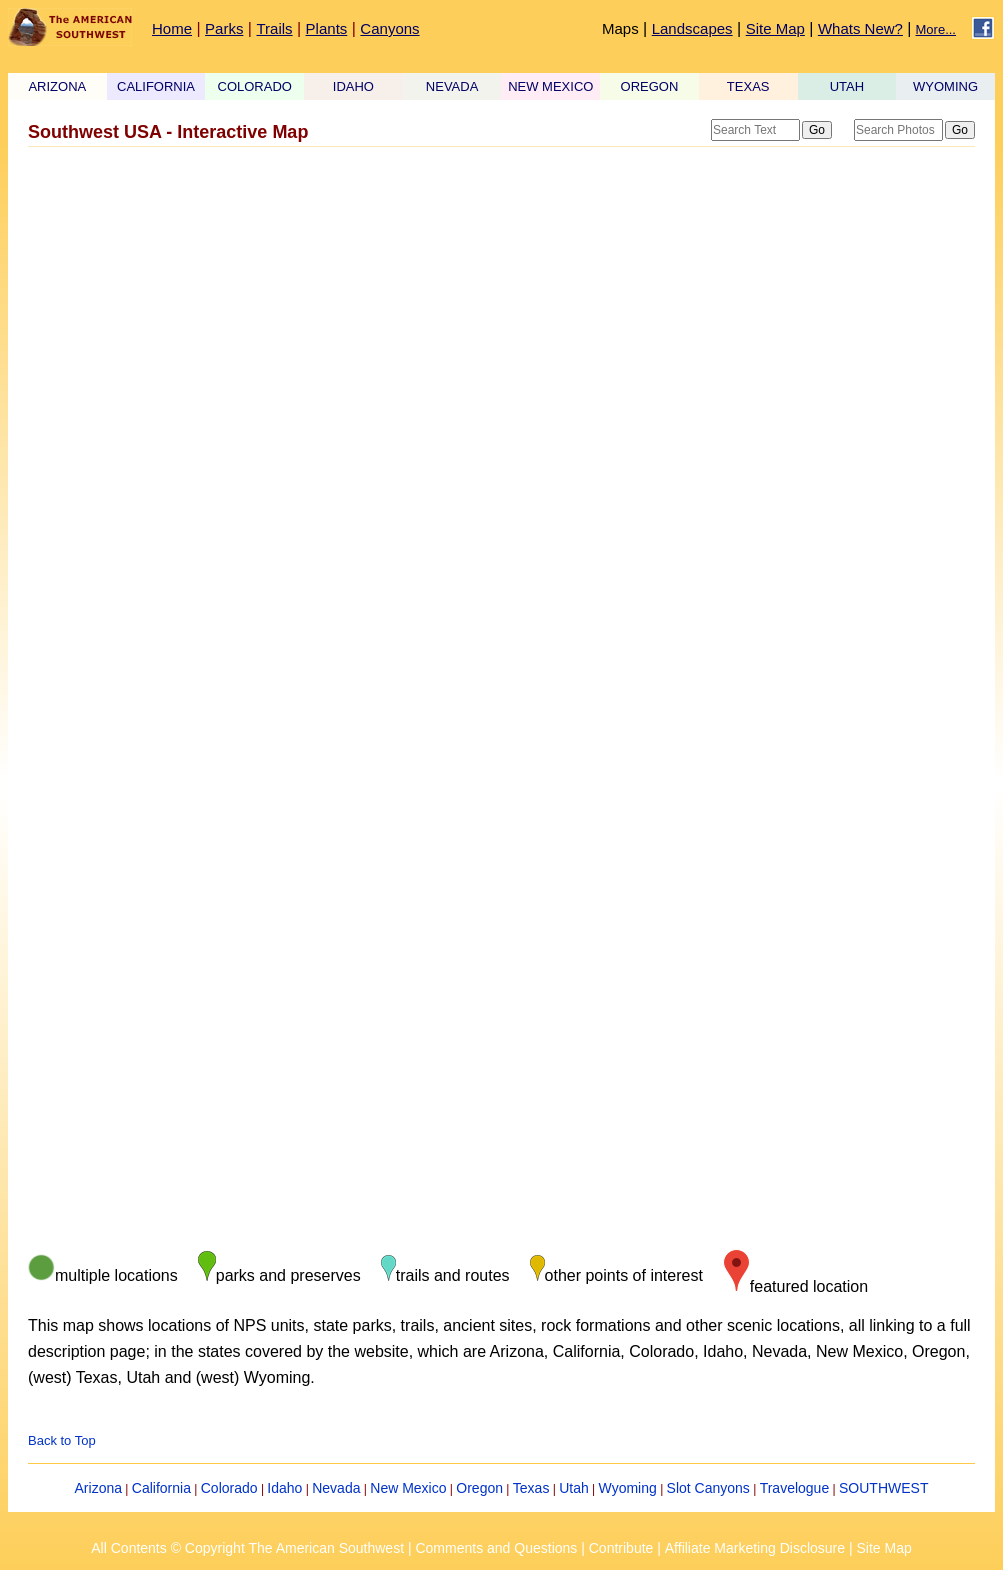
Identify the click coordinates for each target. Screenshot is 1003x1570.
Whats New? (860, 28)
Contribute (621, 1548)
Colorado (229, 1488)
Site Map (775, 28)
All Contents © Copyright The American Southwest (247, 1548)
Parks (224, 28)
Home (172, 28)
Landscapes (692, 28)
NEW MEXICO (550, 86)
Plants (327, 28)
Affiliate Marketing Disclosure (755, 1548)
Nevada (336, 1488)
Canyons (389, 28)
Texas (531, 1488)
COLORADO (255, 86)
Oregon (479, 1488)
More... (936, 29)
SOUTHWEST (883, 1488)
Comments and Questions (496, 1548)
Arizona (98, 1488)
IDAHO (353, 86)
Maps (620, 28)
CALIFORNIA (156, 86)
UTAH (847, 86)
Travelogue (795, 1488)
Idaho (284, 1488)
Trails (274, 28)
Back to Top (62, 1440)
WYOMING (945, 86)
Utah (574, 1488)
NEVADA (452, 86)
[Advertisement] (495, 313)
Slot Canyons (708, 1488)
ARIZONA (57, 86)
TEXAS (748, 86)
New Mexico (408, 1488)
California (161, 1488)
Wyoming (628, 1488)
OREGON (650, 86)
